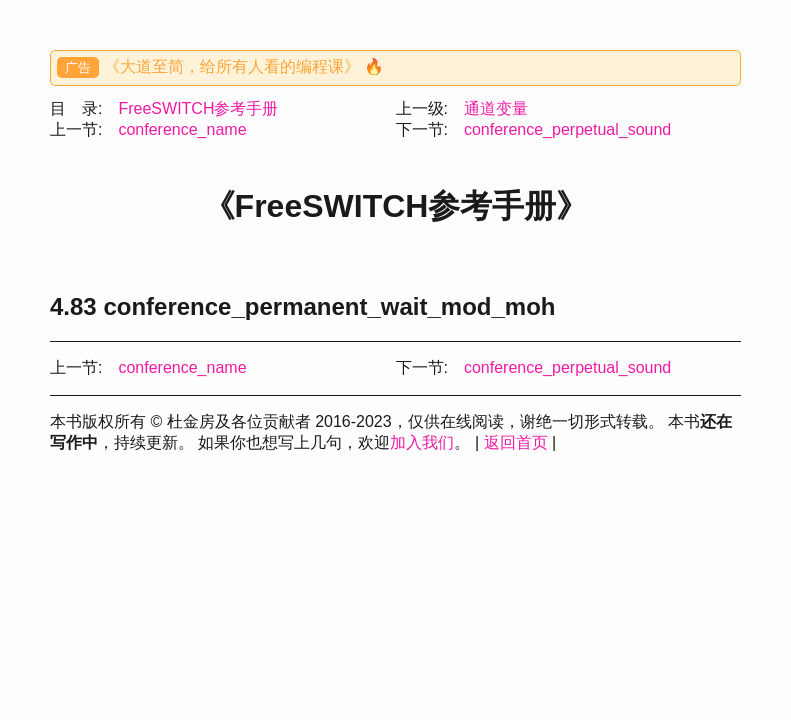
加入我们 (422, 442)
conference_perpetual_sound (567, 129)
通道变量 (496, 108)
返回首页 (516, 442)
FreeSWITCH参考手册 (198, 108)
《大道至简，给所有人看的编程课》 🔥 (244, 66)
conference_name (182, 129)
